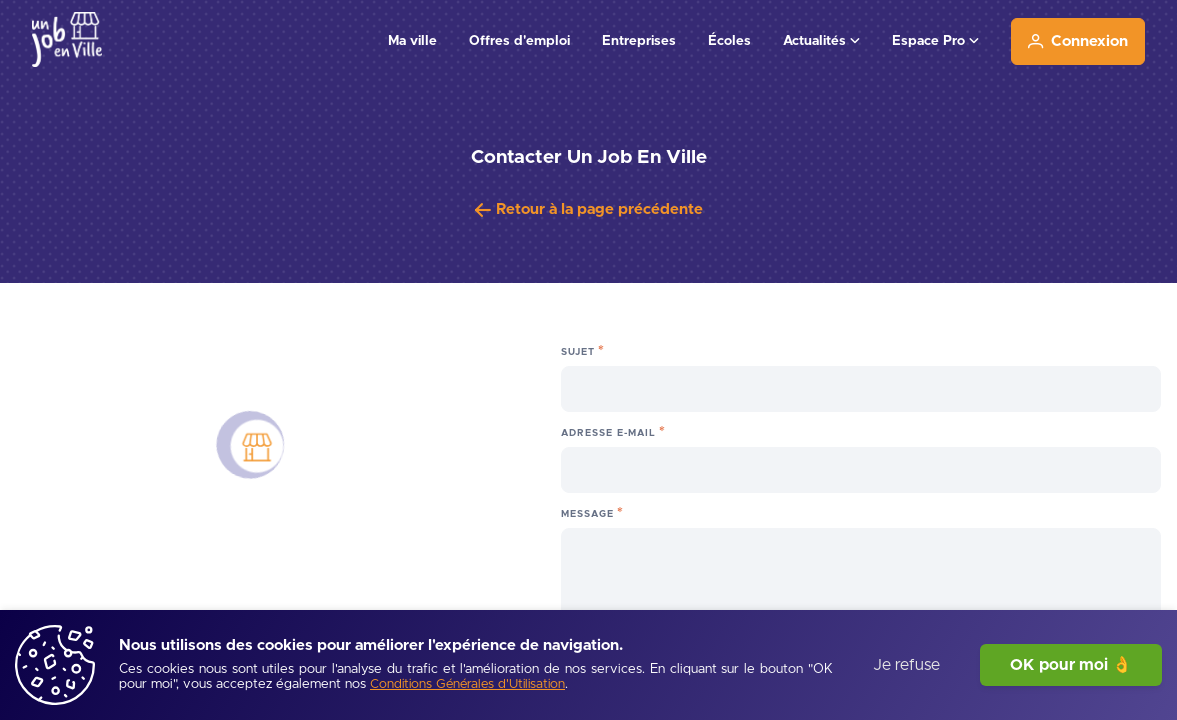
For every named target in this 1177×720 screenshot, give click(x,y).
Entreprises (639, 41)
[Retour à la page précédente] (589, 210)
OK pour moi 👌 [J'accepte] (1071, 665)
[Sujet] (861, 389)
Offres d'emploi (519, 41)
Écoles (729, 41)
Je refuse (906, 665)
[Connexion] (1078, 41)
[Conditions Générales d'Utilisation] (467, 685)
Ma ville (412, 41)
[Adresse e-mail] (861, 470)
